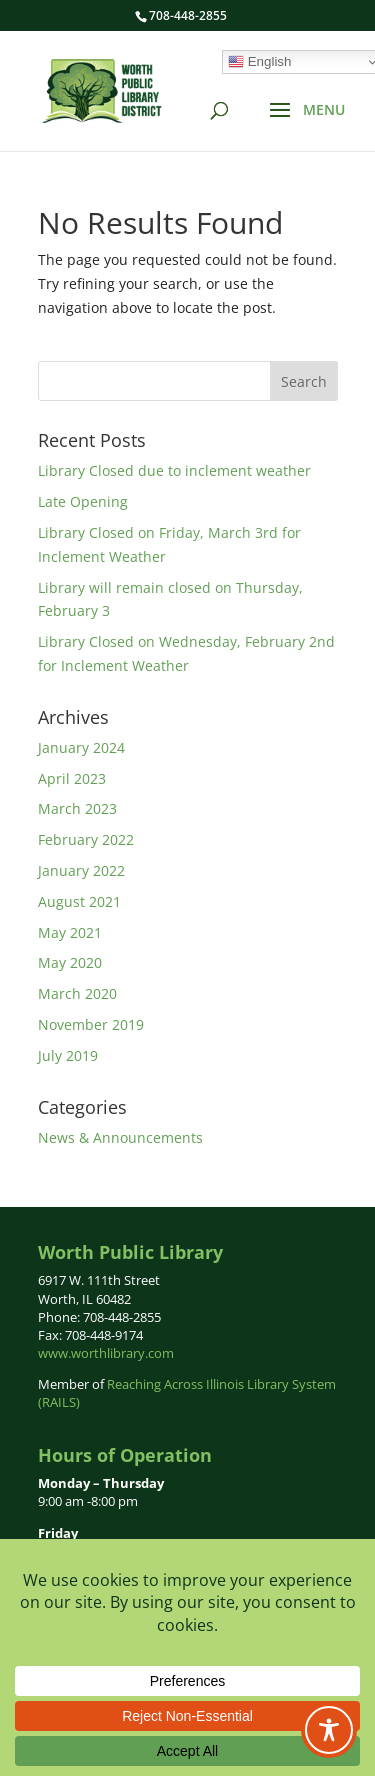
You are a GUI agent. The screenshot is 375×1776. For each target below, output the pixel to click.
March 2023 (77, 808)
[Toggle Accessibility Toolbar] (329, 1730)
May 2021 (70, 932)
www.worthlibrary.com (106, 1353)
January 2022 (81, 870)
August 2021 (79, 901)
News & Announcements (120, 1137)
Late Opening (83, 501)
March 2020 (77, 993)
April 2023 (72, 778)
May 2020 (70, 962)
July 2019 (68, 1055)
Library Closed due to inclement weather (174, 470)
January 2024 (81, 747)
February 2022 (86, 839)
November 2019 (91, 1024)
